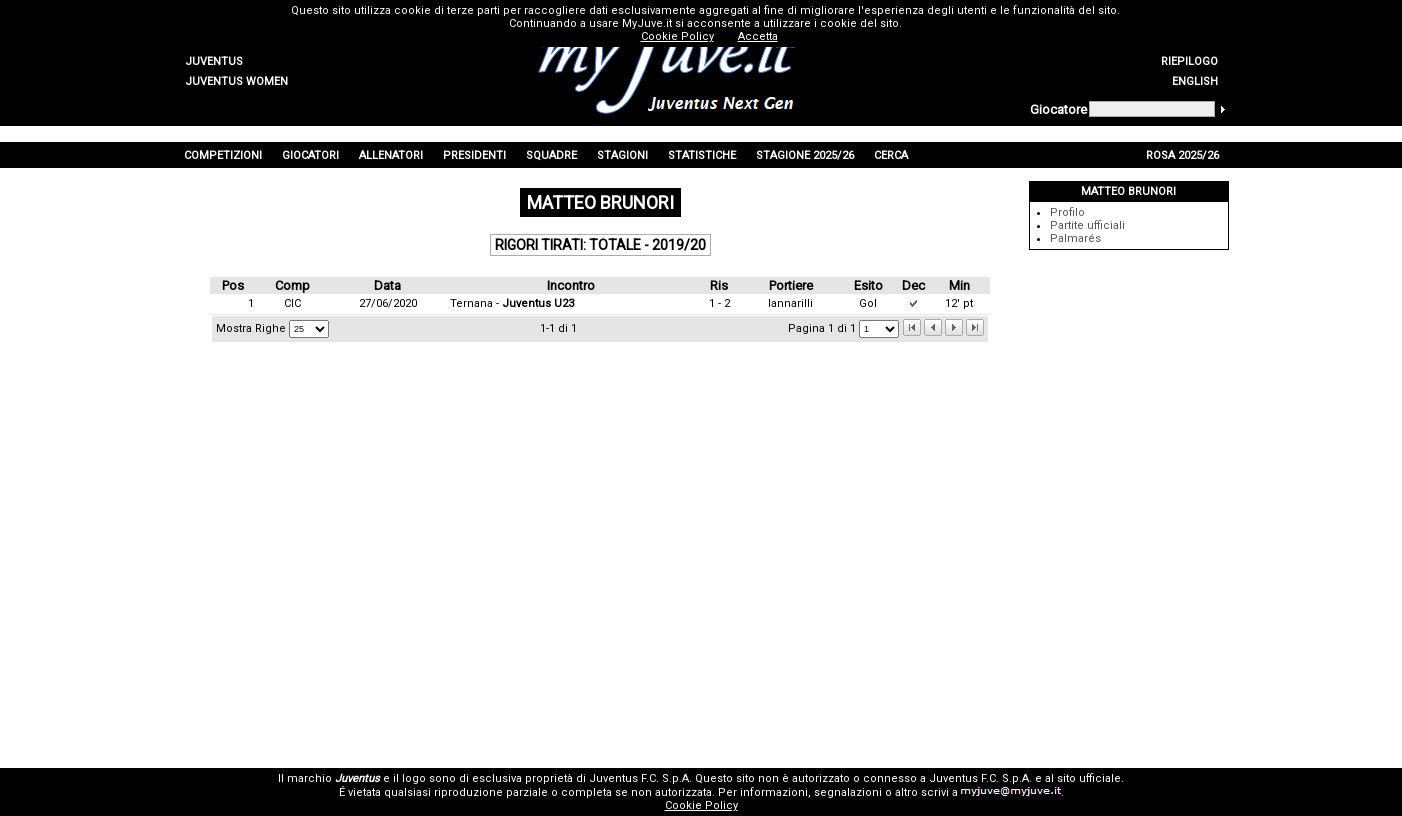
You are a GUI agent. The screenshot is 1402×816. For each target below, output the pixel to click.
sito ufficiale (1089, 778)
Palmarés (1075, 238)
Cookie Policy (701, 805)
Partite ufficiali (1087, 225)
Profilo (1067, 212)
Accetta (758, 36)
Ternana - (512, 303)
